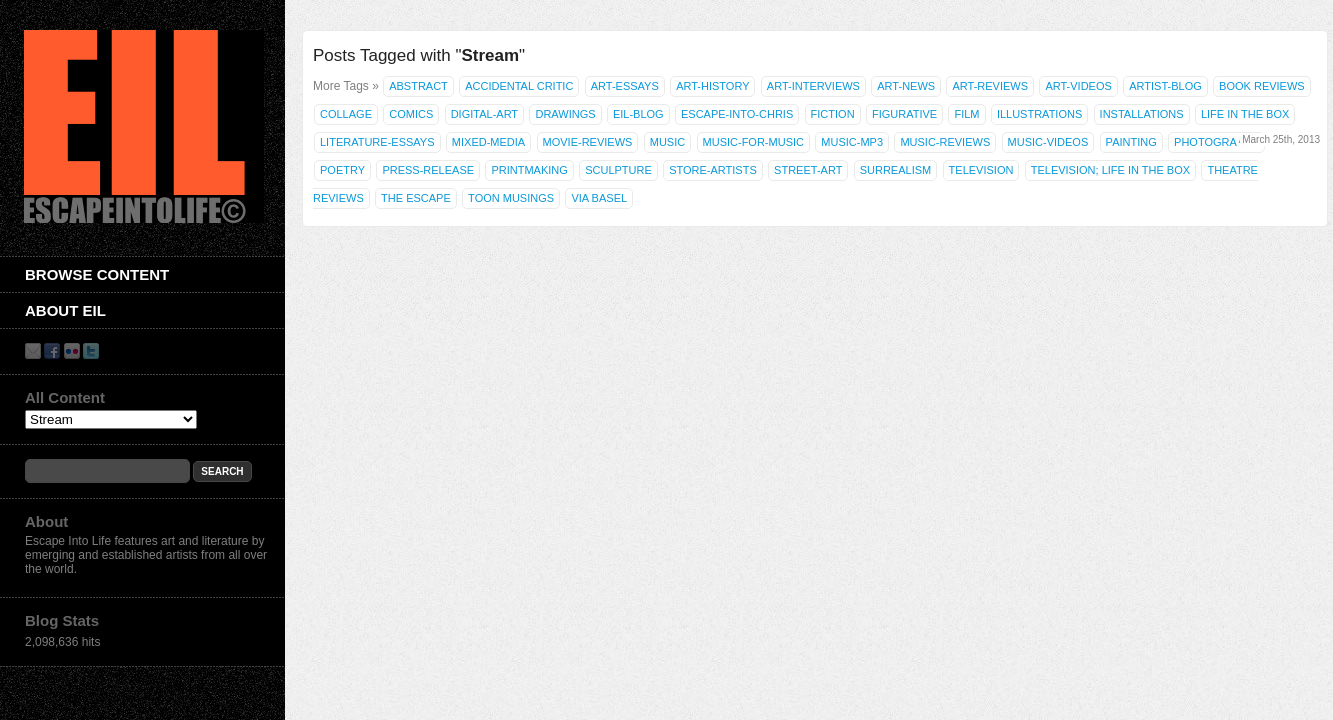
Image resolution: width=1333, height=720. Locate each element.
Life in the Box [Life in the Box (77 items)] (1245, 114)
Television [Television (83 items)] (981, 170)
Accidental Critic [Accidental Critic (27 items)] (519, 86)
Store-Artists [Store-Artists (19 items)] (713, 170)
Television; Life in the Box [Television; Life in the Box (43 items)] (1110, 170)
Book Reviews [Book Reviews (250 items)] (1262, 86)
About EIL (65, 310)
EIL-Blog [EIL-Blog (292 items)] (638, 114)
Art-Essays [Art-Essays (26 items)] (625, 86)
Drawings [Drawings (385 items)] (565, 114)
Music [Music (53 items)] (667, 142)
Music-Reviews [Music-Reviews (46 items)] (945, 142)
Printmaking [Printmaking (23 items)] (529, 170)
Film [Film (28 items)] (966, 114)
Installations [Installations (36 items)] (1142, 114)
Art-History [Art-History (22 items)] (712, 86)
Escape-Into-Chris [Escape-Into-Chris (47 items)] (737, 114)
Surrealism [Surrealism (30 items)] (896, 170)
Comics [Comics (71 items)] (411, 114)
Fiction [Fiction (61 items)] (833, 114)
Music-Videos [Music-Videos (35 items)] (1048, 142)
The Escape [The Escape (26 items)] (416, 198)
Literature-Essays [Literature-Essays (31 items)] (377, 142)
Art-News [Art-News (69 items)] (906, 86)
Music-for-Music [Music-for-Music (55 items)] (753, 142)
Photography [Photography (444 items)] (1216, 142)
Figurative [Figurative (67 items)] (904, 114)
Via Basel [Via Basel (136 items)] (599, 198)
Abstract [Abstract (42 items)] (418, 86)
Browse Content (97, 274)
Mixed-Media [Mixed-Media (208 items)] (488, 142)
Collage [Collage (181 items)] (346, 114)
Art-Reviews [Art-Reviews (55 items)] (990, 86)
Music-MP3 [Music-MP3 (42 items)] (852, 142)
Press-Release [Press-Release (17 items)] (428, 170)
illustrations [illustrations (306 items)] (1039, 114)
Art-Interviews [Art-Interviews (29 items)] (813, 86)
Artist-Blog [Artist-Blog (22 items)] (1165, 86)
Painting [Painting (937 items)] (1131, 142)
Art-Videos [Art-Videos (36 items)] (1078, 86)
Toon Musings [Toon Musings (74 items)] (511, 198)
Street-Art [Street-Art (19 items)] (808, 170)
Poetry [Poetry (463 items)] (342, 170)
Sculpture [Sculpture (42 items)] (618, 170)
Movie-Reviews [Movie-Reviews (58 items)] (588, 142)
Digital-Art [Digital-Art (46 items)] (484, 114)
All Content (65, 397)
